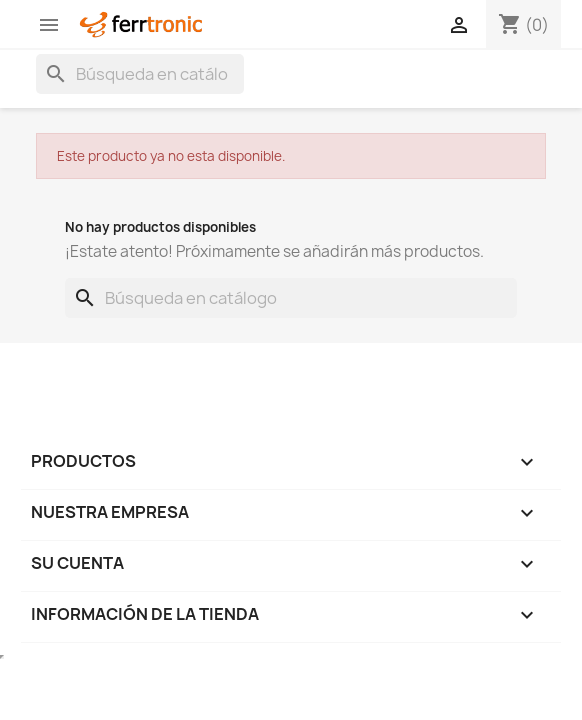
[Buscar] (140, 74)
